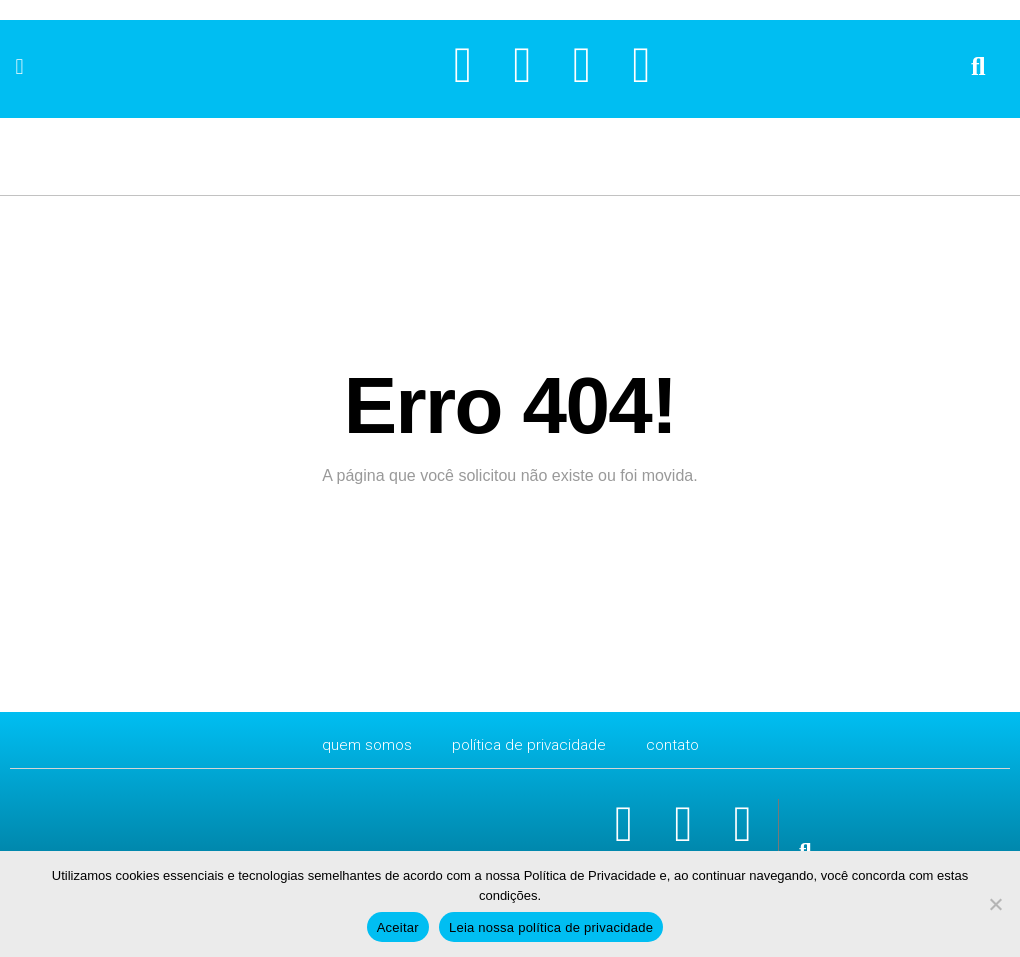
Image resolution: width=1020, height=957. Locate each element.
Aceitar (398, 927)
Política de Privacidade (529, 744)
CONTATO (677, 744)
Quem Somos (363, 744)
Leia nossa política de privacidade (551, 927)
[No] (995, 904)
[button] (19, 66)
